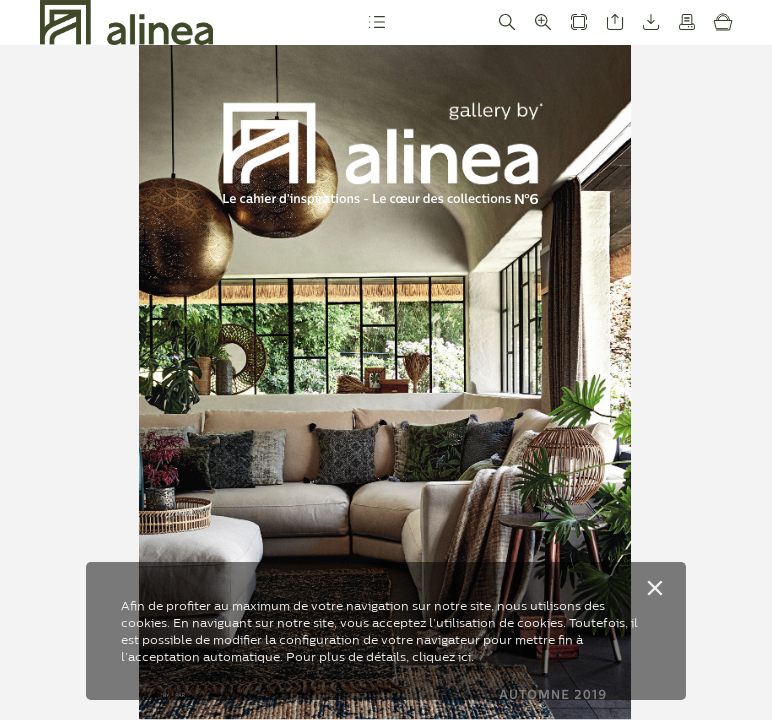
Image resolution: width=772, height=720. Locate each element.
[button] (377, 22)
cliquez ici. (443, 656)
